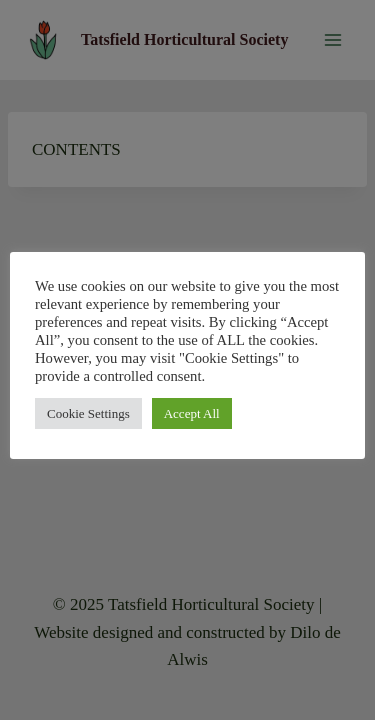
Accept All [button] (192, 413)
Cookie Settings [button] (88, 413)
